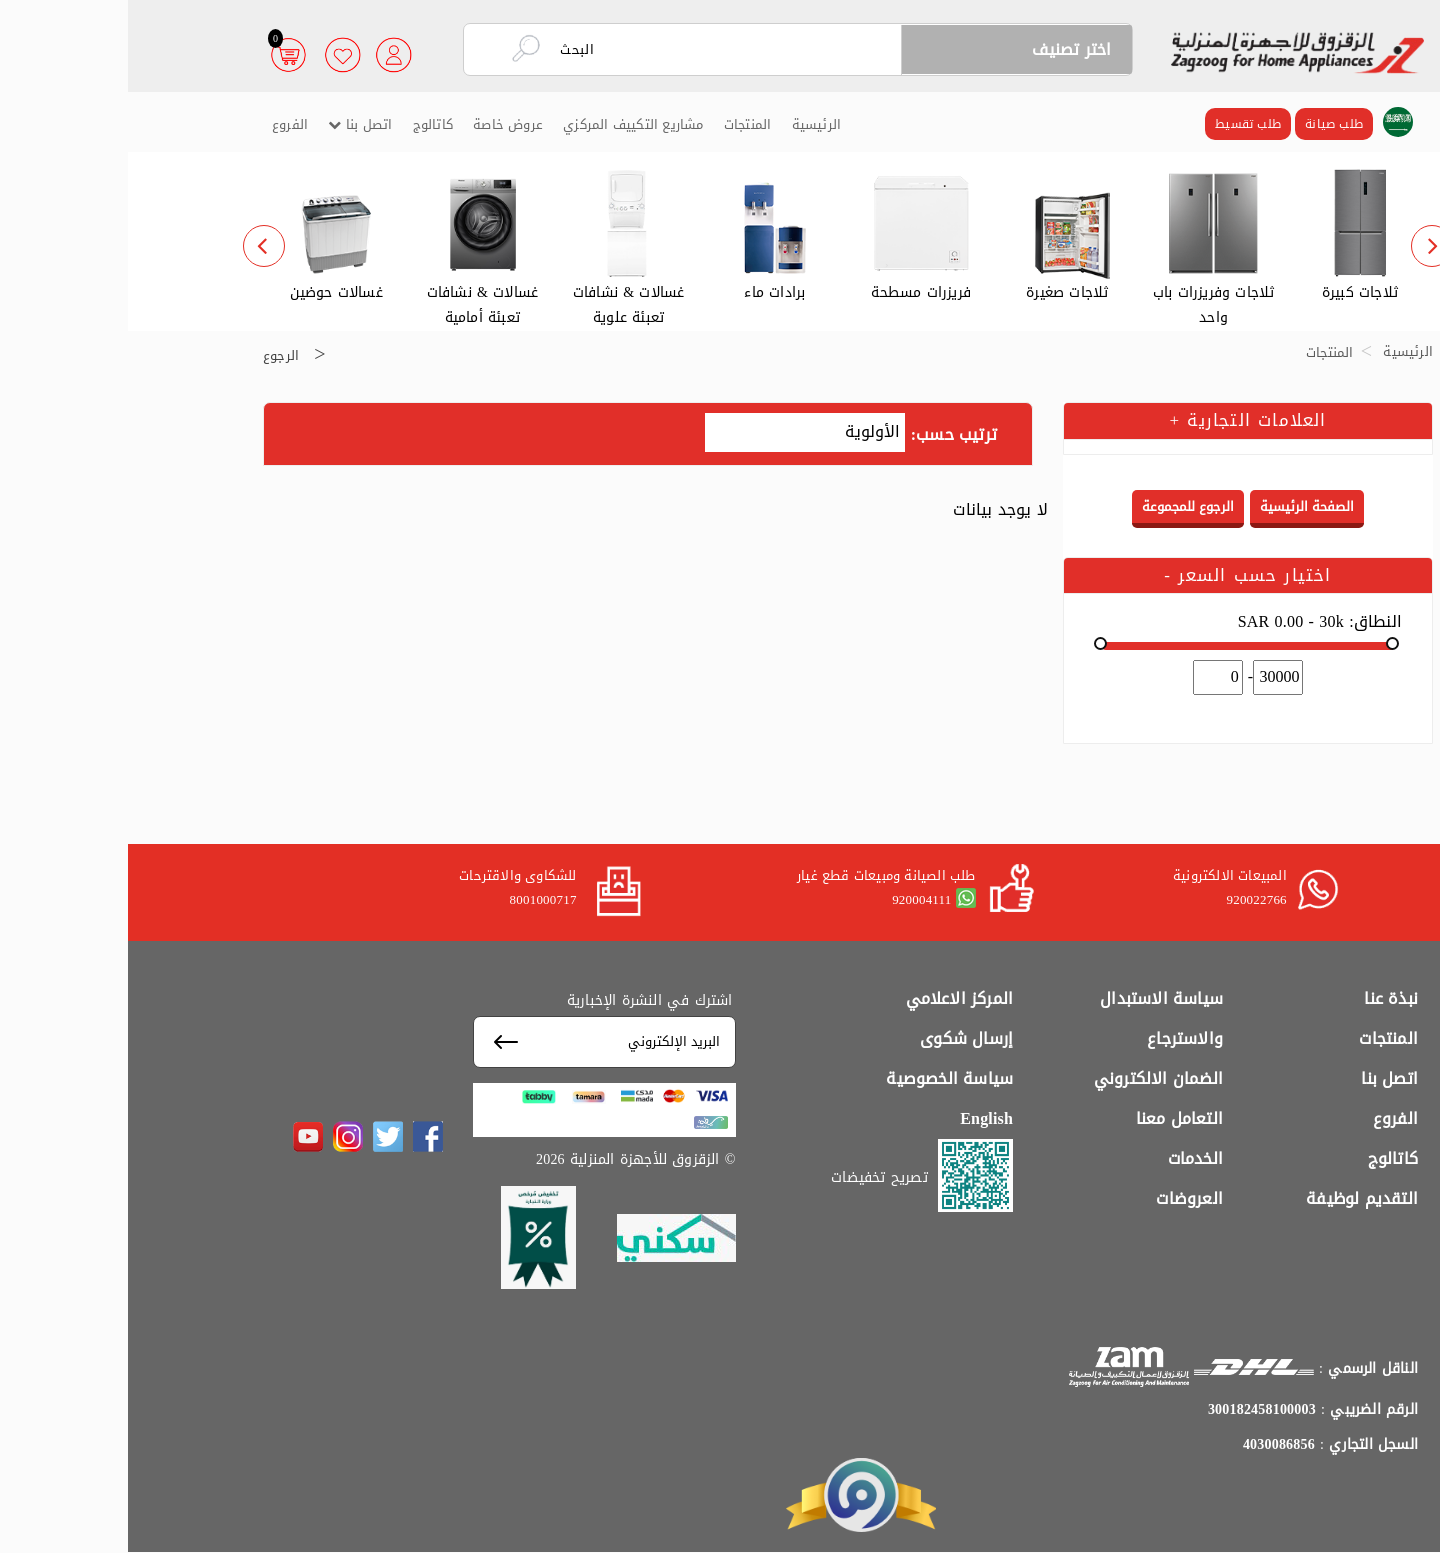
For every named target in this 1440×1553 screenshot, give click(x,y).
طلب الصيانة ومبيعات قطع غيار (758, 875)
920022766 (1128, 899)
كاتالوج (305, 124)
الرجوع (153, 354)
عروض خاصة (380, 124)
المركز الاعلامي (832, 998)
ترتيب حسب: (826, 435)
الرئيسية (689, 124)
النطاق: (1192, 622)
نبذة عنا (1263, 998)
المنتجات (620, 124)
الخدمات (1067, 1158)
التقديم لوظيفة (1234, 1198)
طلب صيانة (1206, 124)
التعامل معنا (1051, 1118)
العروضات (1061, 1198)
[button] (1270, 123)
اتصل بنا (232, 124)
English (858, 1118)
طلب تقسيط (1120, 124)
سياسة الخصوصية (821, 1078)
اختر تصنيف (944, 49)
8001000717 (415, 899)
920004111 (793, 899)
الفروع (162, 124)
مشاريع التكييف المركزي (505, 124)
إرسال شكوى (838, 1038)
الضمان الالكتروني (1030, 1078)
